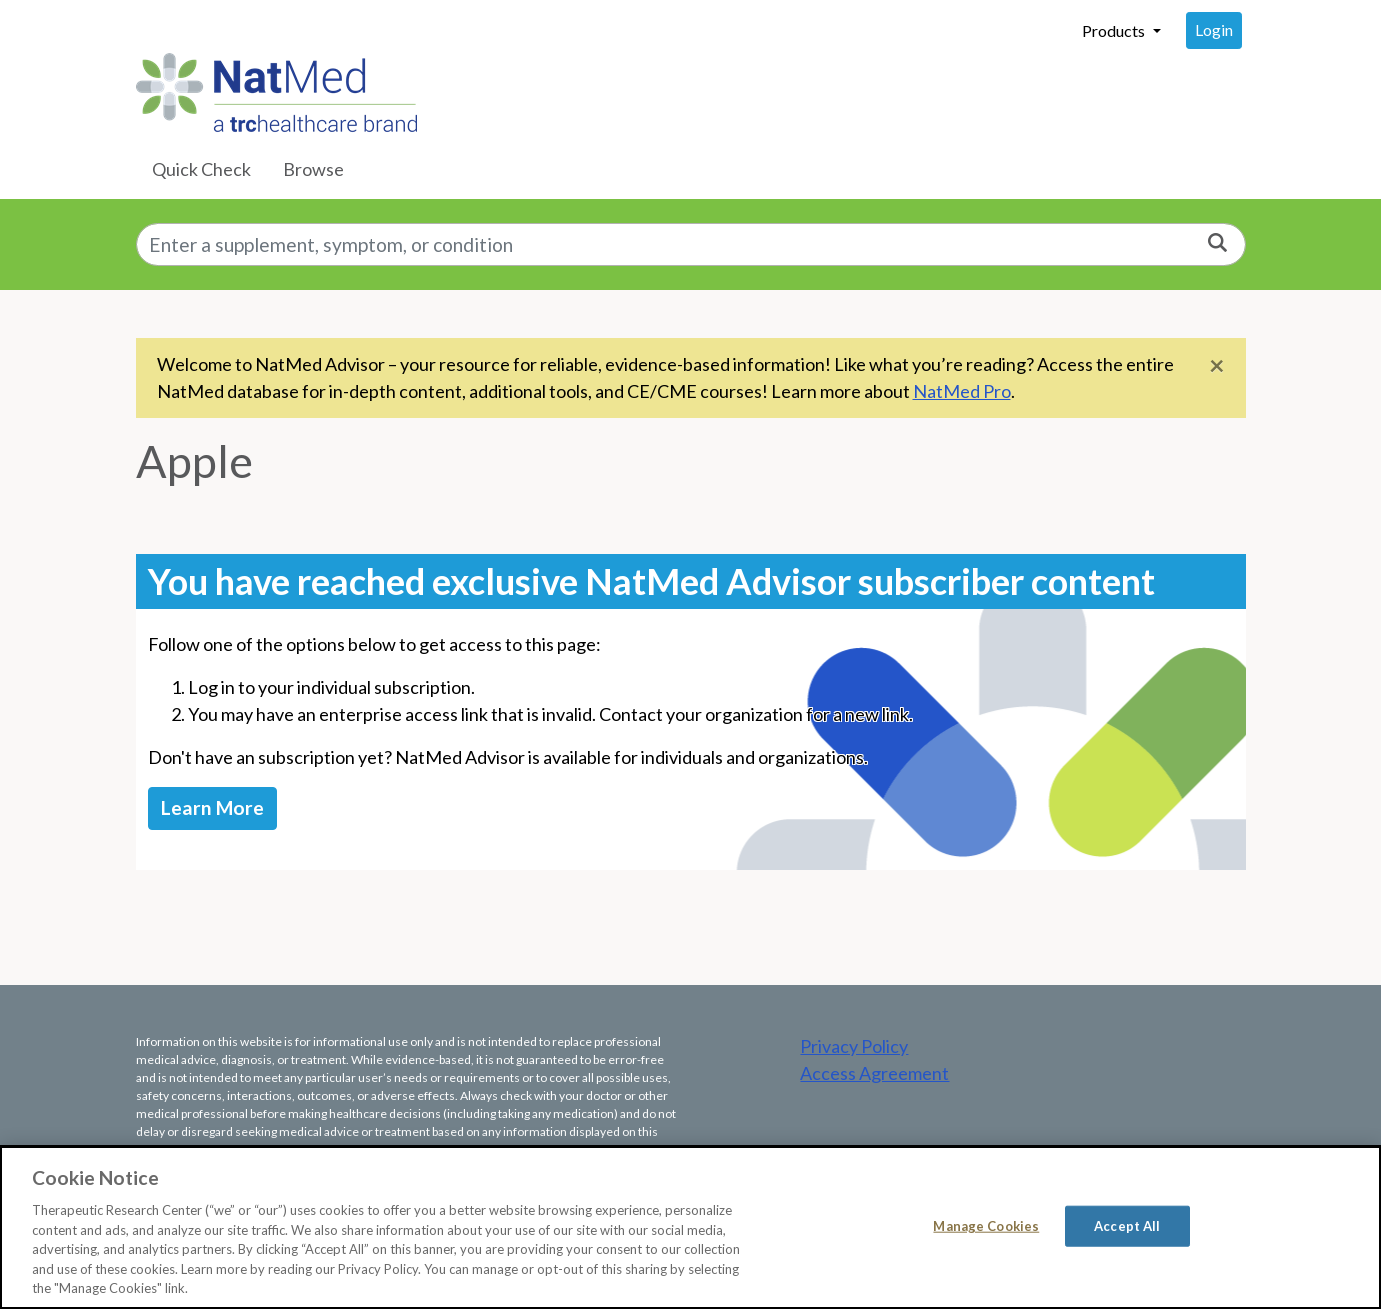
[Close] (1217, 364)
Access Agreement (874, 1073)
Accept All (1127, 1225)
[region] (690, 1227)
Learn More (212, 807)
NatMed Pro (962, 391)
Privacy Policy (854, 1046)
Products (1115, 30)
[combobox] (691, 244)
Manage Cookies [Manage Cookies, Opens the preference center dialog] (986, 1225)
